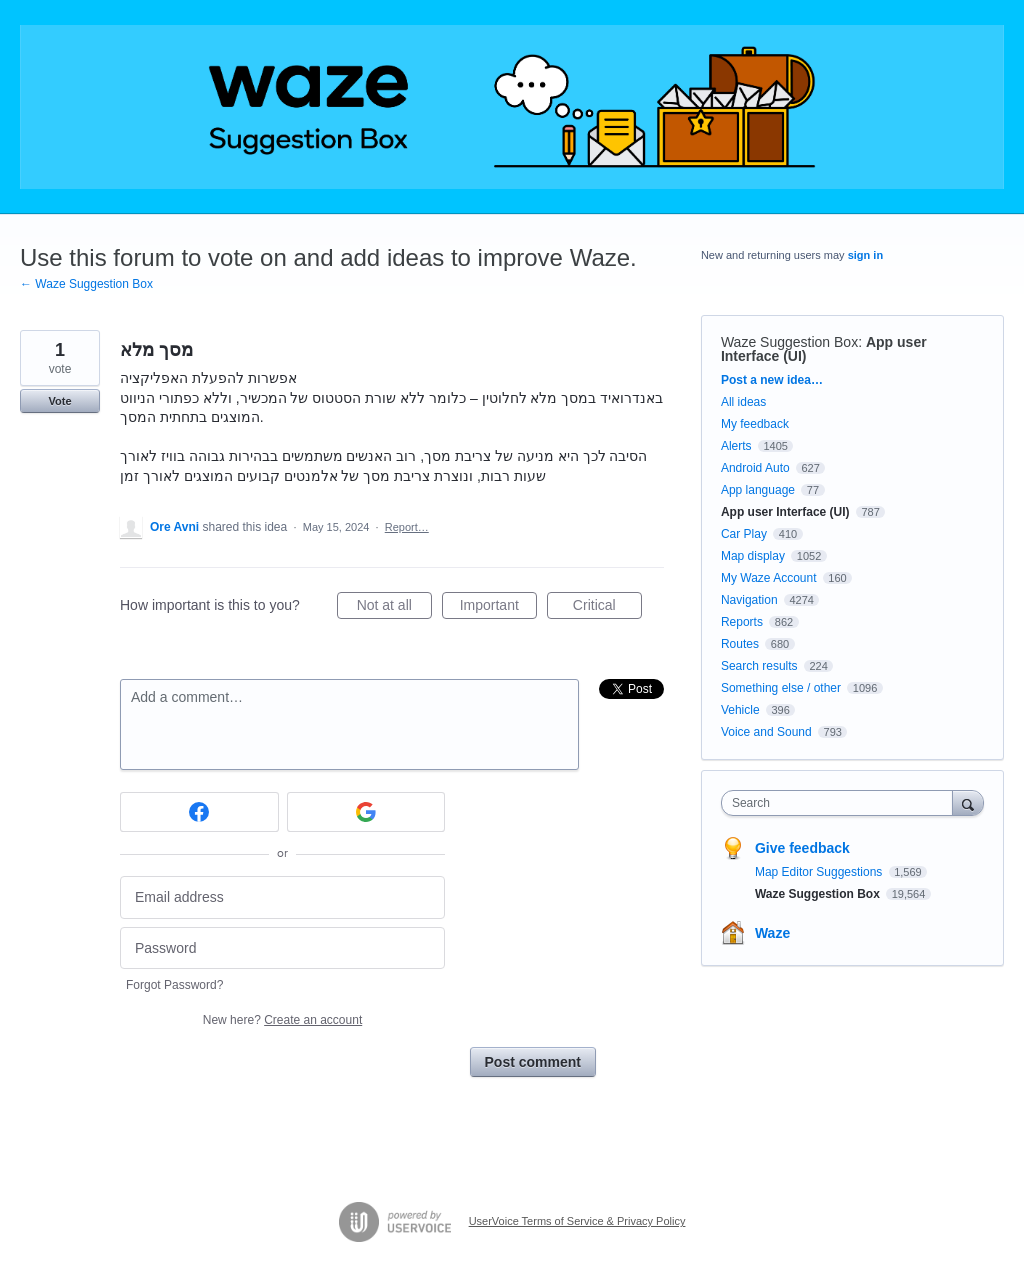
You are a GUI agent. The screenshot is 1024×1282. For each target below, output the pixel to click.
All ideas (743, 402)
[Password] (282, 948)
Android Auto (755, 468)
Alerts (736, 446)
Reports (742, 622)
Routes (740, 644)
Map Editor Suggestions (820, 872)
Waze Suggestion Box (789, 342)
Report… (407, 527)
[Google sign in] (366, 812)
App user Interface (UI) (785, 512)
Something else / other (781, 688)
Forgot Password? (174, 985)
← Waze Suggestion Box (86, 284)
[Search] (968, 802)
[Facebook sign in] (199, 812)
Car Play (744, 534)
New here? (282, 1020)
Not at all (394, 608)
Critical (607, 608)
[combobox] (841, 803)
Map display (753, 556)
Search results (759, 666)
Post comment (533, 1062)
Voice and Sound (766, 732)
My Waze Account (769, 578)
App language (758, 490)
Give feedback (802, 848)
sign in (865, 255)
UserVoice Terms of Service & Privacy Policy (577, 1221)
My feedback (755, 424)
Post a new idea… (772, 380)
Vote (59, 401)
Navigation (749, 600)
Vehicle (740, 710)
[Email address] (282, 897)
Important (498, 608)
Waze (772, 933)
